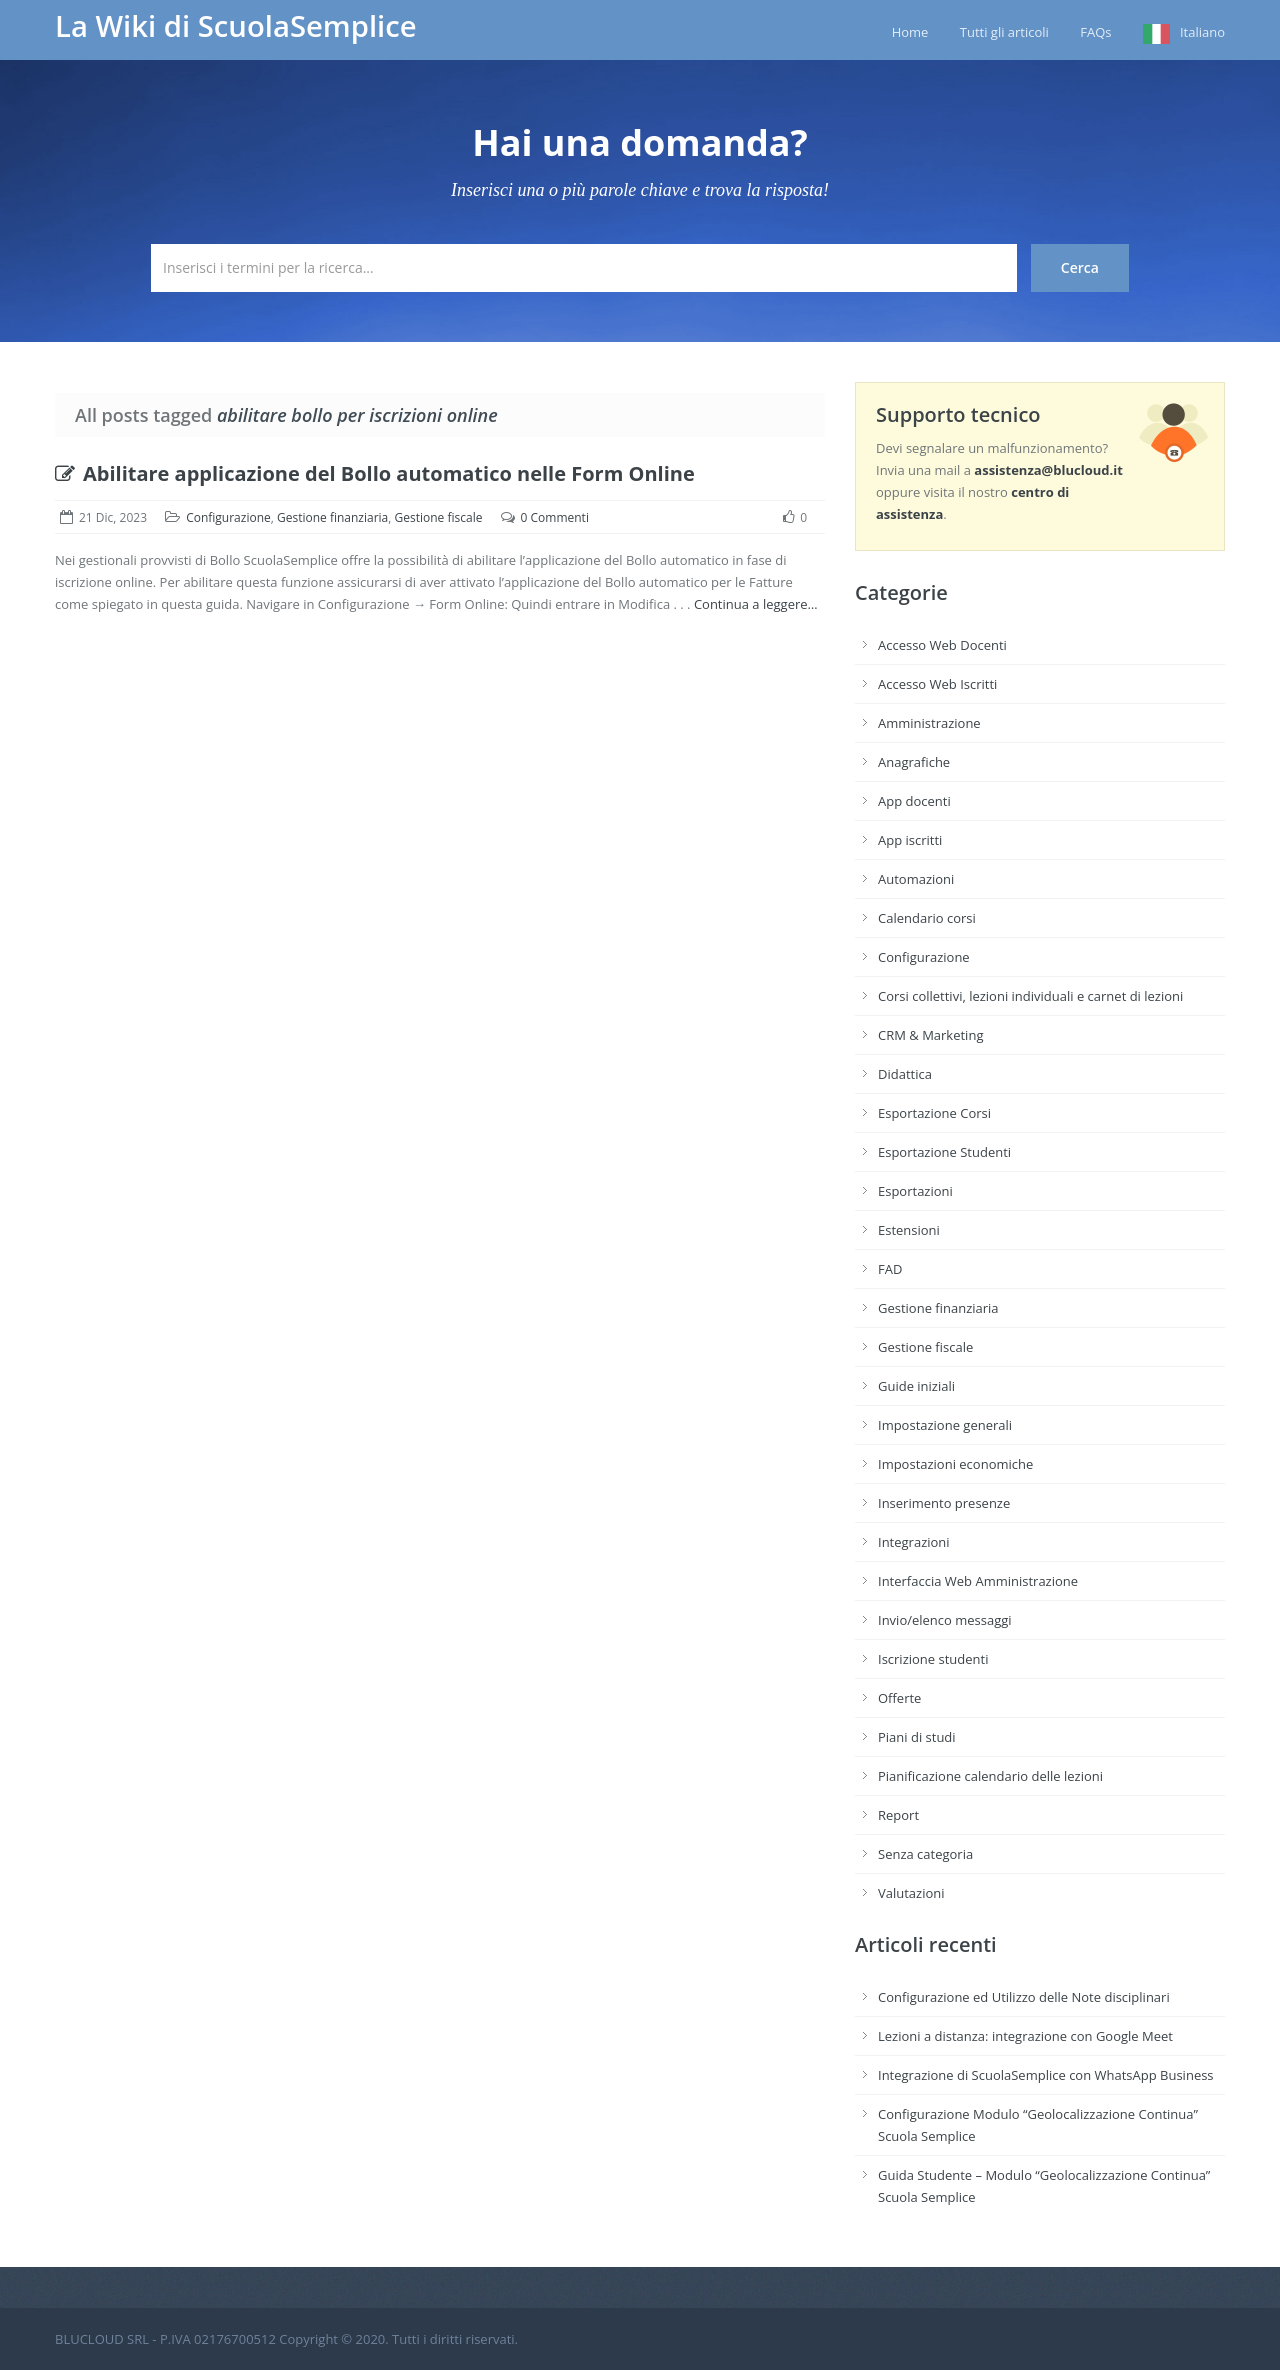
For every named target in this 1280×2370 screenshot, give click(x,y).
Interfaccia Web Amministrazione (978, 1581)
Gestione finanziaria (332, 517)
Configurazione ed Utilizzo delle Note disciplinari (1024, 1997)
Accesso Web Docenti (942, 645)
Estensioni (909, 1230)
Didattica (905, 1074)
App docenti (914, 801)
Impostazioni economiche (955, 1464)
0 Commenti (555, 517)
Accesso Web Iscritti (937, 684)
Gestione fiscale (439, 517)
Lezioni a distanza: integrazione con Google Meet (1025, 2036)
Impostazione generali (945, 1425)
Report (898, 1815)
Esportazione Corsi (934, 1113)
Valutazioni (911, 1893)
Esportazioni (915, 1191)
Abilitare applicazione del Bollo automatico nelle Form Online (375, 473)
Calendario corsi (927, 918)
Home (910, 32)
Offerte (899, 1698)
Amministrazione (929, 723)
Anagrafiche (914, 762)
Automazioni (916, 879)
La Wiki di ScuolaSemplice (236, 26)
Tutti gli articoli (1004, 32)
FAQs (1095, 32)
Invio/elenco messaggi (945, 1620)
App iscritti (910, 840)
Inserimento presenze (944, 1503)
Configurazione (228, 517)
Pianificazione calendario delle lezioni (990, 1776)
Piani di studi (917, 1737)
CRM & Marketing (930, 1035)
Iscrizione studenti (933, 1659)
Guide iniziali (916, 1386)
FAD (890, 1269)
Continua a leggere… (756, 604)
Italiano (1202, 32)
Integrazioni (914, 1542)
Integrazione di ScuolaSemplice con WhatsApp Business (1046, 2075)
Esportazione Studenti (944, 1152)
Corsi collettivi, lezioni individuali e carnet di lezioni (1030, 996)
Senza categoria (925, 1854)
